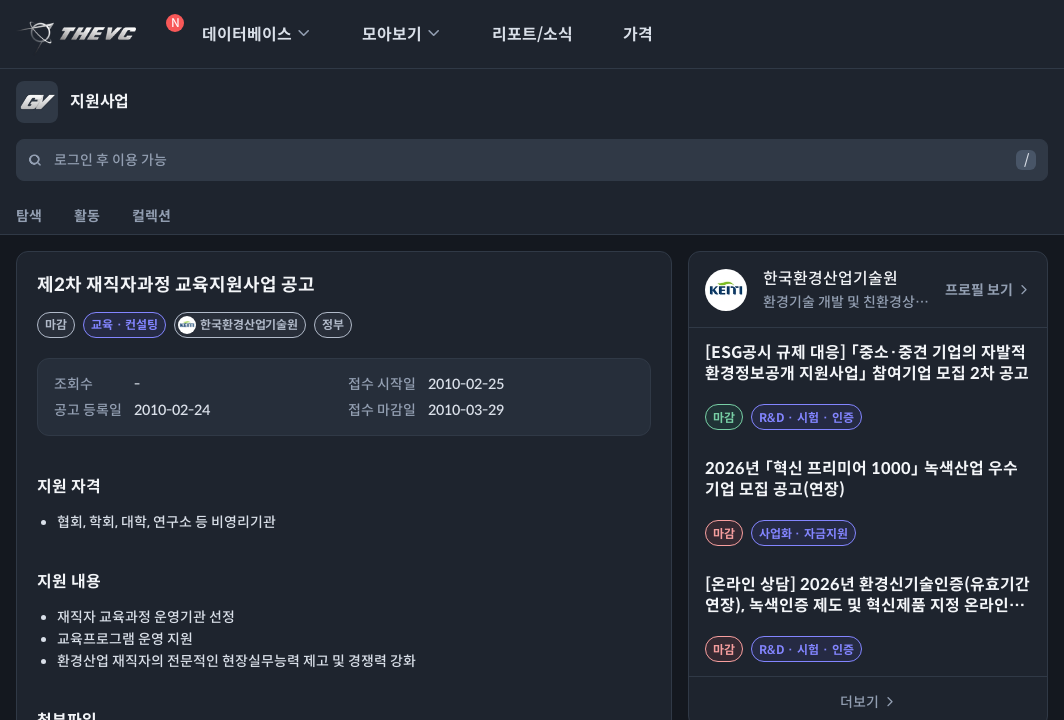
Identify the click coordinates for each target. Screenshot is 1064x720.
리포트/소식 (519, 34)
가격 (625, 34)
